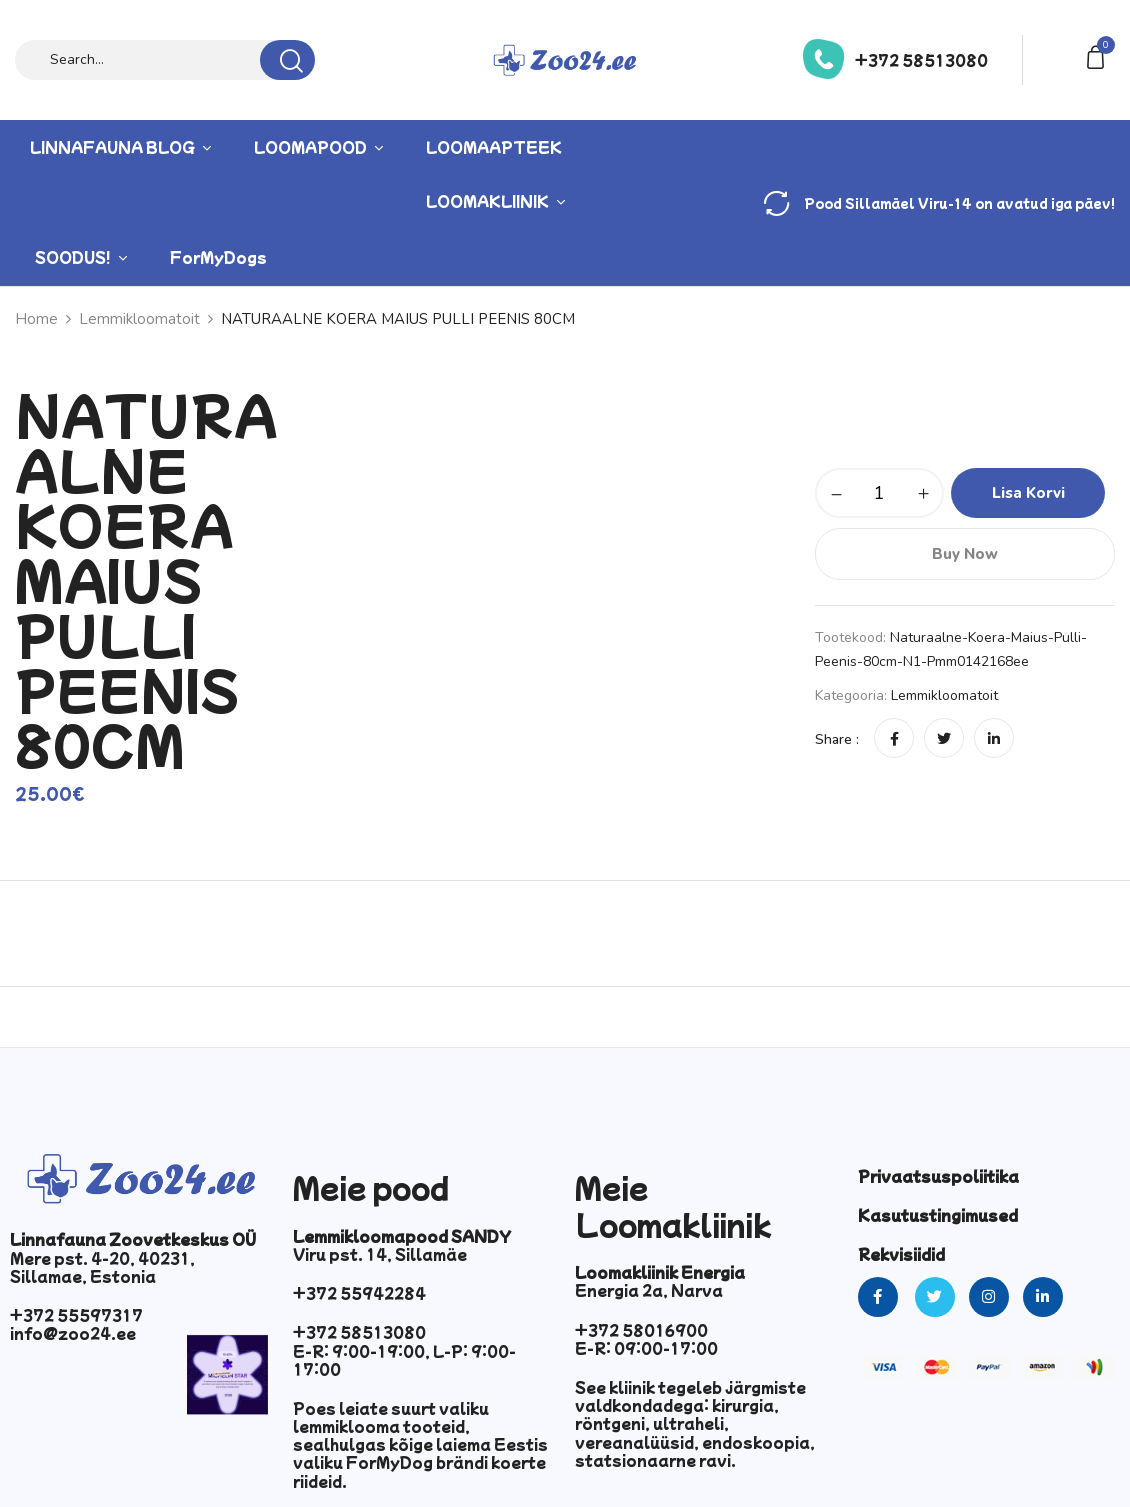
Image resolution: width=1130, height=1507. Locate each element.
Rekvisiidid (901, 1254)
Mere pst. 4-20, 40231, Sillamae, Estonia (102, 1267)
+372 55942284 (359, 1293)
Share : (837, 739)
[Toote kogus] (879, 493)
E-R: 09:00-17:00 (646, 1348)
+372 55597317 (76, 1315)
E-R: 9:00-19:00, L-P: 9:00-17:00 (404, 1360)
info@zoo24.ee (73, 1333)
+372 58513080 (921, 60)
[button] (1099, 55)
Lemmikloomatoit (944, 695)
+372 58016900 (641, 1330)
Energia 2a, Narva (649, 1290)
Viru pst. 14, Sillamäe (380, 1254)
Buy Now (965, 554)
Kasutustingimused (938, 1215)
